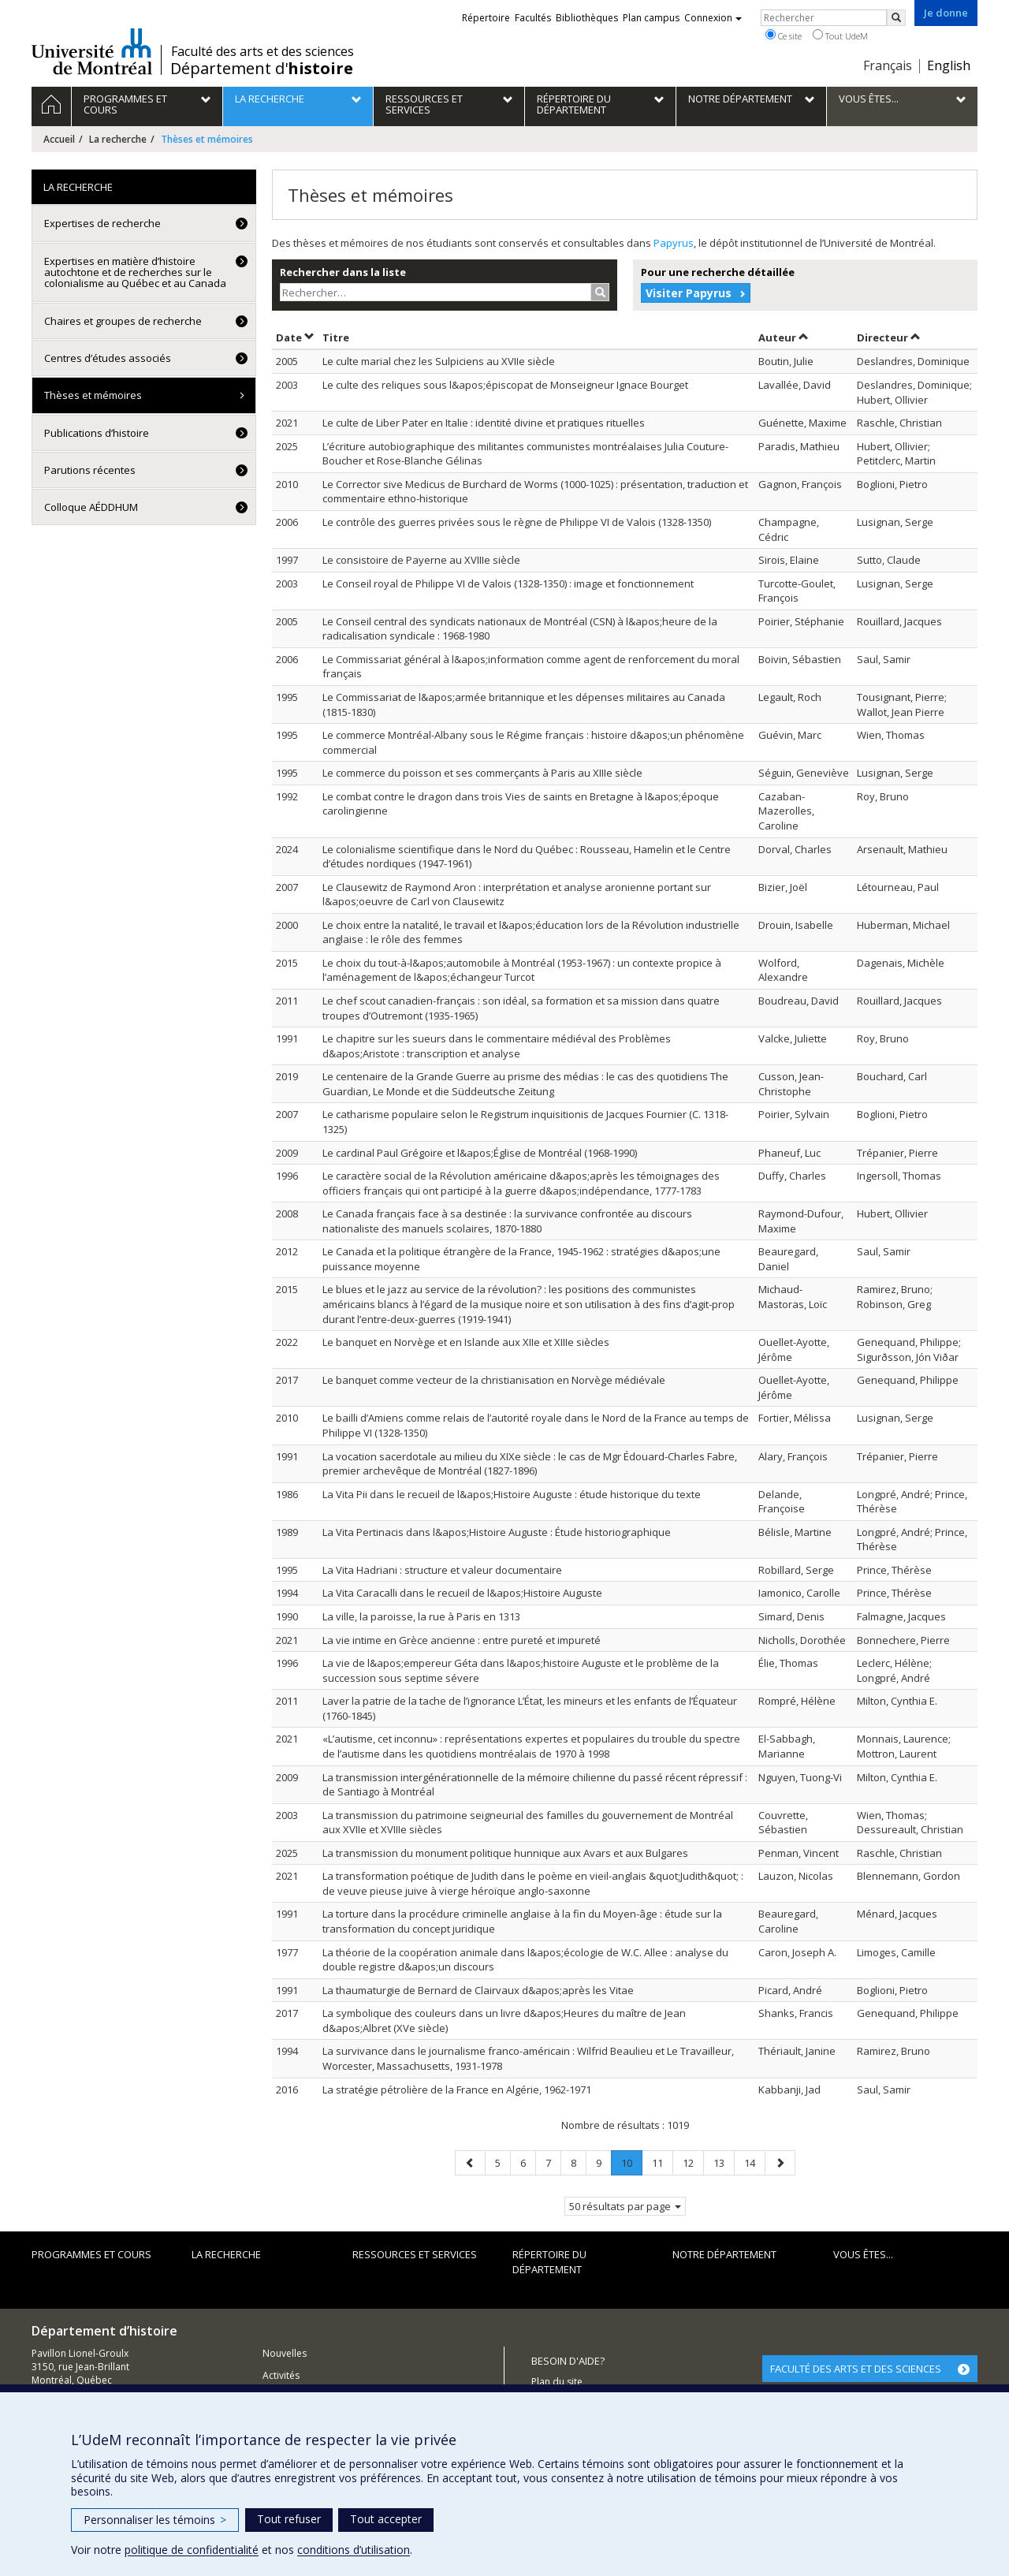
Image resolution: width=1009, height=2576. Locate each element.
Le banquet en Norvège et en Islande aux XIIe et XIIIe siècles (465, 1342)
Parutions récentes (90, 470)
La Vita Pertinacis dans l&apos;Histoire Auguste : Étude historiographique (496, 1532)
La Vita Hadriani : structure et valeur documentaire (442, 1570)
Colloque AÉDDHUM (91, 507)
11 (662, 2162)
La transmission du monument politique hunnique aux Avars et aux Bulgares (505, 1853)
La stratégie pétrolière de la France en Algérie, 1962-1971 (456, 2089)
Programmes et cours (91, 2254)
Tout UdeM (840, 35)
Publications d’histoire (96, 433)
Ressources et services (414, 2254)
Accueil (59, 139)
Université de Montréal (92, 51)
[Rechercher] (896, 17)
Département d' (261, 68)
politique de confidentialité (192, 2549)
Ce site (783, 35)
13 (724, 2162)
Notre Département (724, 2254)
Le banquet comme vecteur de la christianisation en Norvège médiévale (493, 1380)
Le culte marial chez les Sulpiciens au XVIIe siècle (438, 361)
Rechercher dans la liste (343, 272)
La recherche (118, 139)
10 (631, 2165)
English (948, 65)
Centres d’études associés (107, 358)
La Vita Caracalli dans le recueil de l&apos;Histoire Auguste (462, 1593)
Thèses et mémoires (93, 395)
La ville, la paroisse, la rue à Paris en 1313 (421, 1616)
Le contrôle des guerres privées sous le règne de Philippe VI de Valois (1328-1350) (516, 522)
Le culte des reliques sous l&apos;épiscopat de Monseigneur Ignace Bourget (505, 385)
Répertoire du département (549, 2261)
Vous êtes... (863, 2254)
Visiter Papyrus (689, 292)
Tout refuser (289, 2518)
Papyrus (673, 243)
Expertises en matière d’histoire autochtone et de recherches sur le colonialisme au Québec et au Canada (135, 272)
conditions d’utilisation (353, 2549)
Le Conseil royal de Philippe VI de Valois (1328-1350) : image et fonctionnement (508, 583)
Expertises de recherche (102, 223)
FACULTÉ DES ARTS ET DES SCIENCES (855, 2369)
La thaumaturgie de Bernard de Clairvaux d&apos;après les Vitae (478, 1990)
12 (693, 2162)
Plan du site (557, 2381)
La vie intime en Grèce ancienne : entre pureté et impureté (461, 1640)
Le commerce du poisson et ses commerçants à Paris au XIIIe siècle (482, 773)
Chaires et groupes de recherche (123, 321)
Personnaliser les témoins (155, 2519)
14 (754, 2162)
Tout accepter (386, 2518)
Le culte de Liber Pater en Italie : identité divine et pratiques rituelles (483, 423)
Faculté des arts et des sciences (262, 51)
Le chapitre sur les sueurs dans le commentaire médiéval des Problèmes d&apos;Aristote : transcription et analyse (496, 1046)
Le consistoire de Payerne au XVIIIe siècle (421, 560)
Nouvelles (284, 2353)
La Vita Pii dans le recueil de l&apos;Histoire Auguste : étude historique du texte (511, 1494)
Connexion (713, 17)
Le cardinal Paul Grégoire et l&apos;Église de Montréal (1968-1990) (479, 1153)
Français (887, 65)
